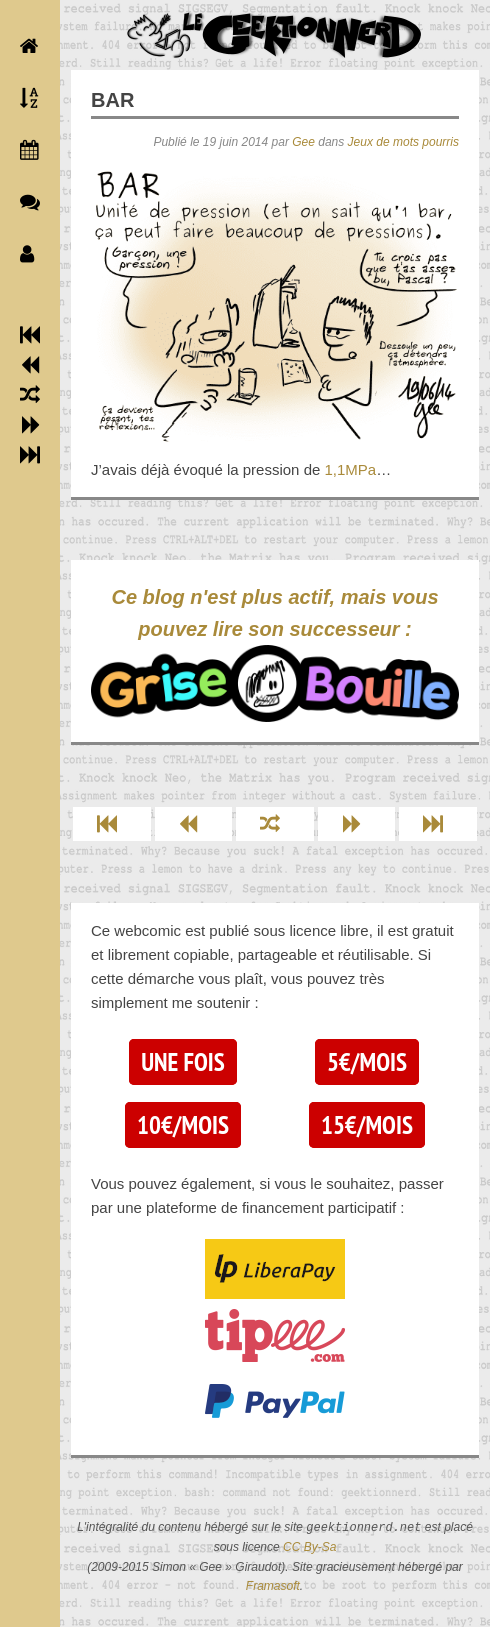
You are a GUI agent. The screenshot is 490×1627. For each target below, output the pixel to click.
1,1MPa (350, 469)
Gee (303, 142)
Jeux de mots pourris (403, 142)
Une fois (182, 1062)
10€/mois (183, 1125)
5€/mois (367, 1062)
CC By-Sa (309, 1547)
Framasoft (273, 1586)
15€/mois (367, 1125)
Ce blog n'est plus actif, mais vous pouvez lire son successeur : (275, 654)
